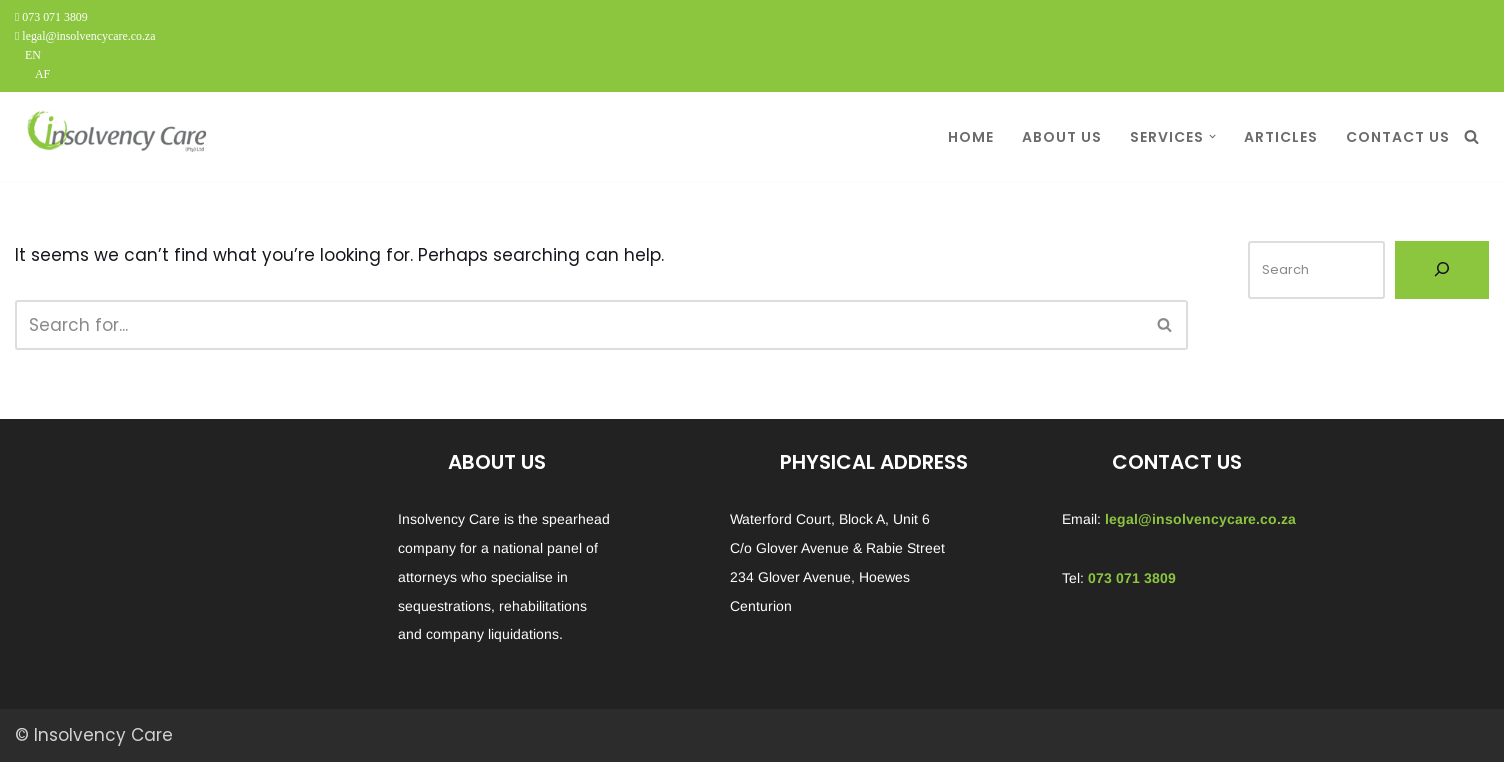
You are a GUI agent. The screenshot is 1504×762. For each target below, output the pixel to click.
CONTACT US (1398, 137)
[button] (1212, 136)
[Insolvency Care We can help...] (115, 136)
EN (33, 55)
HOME (971, 137)
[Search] (1471, 136)
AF (42, 74)
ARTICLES (1281, 137)
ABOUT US (1062, 137)
